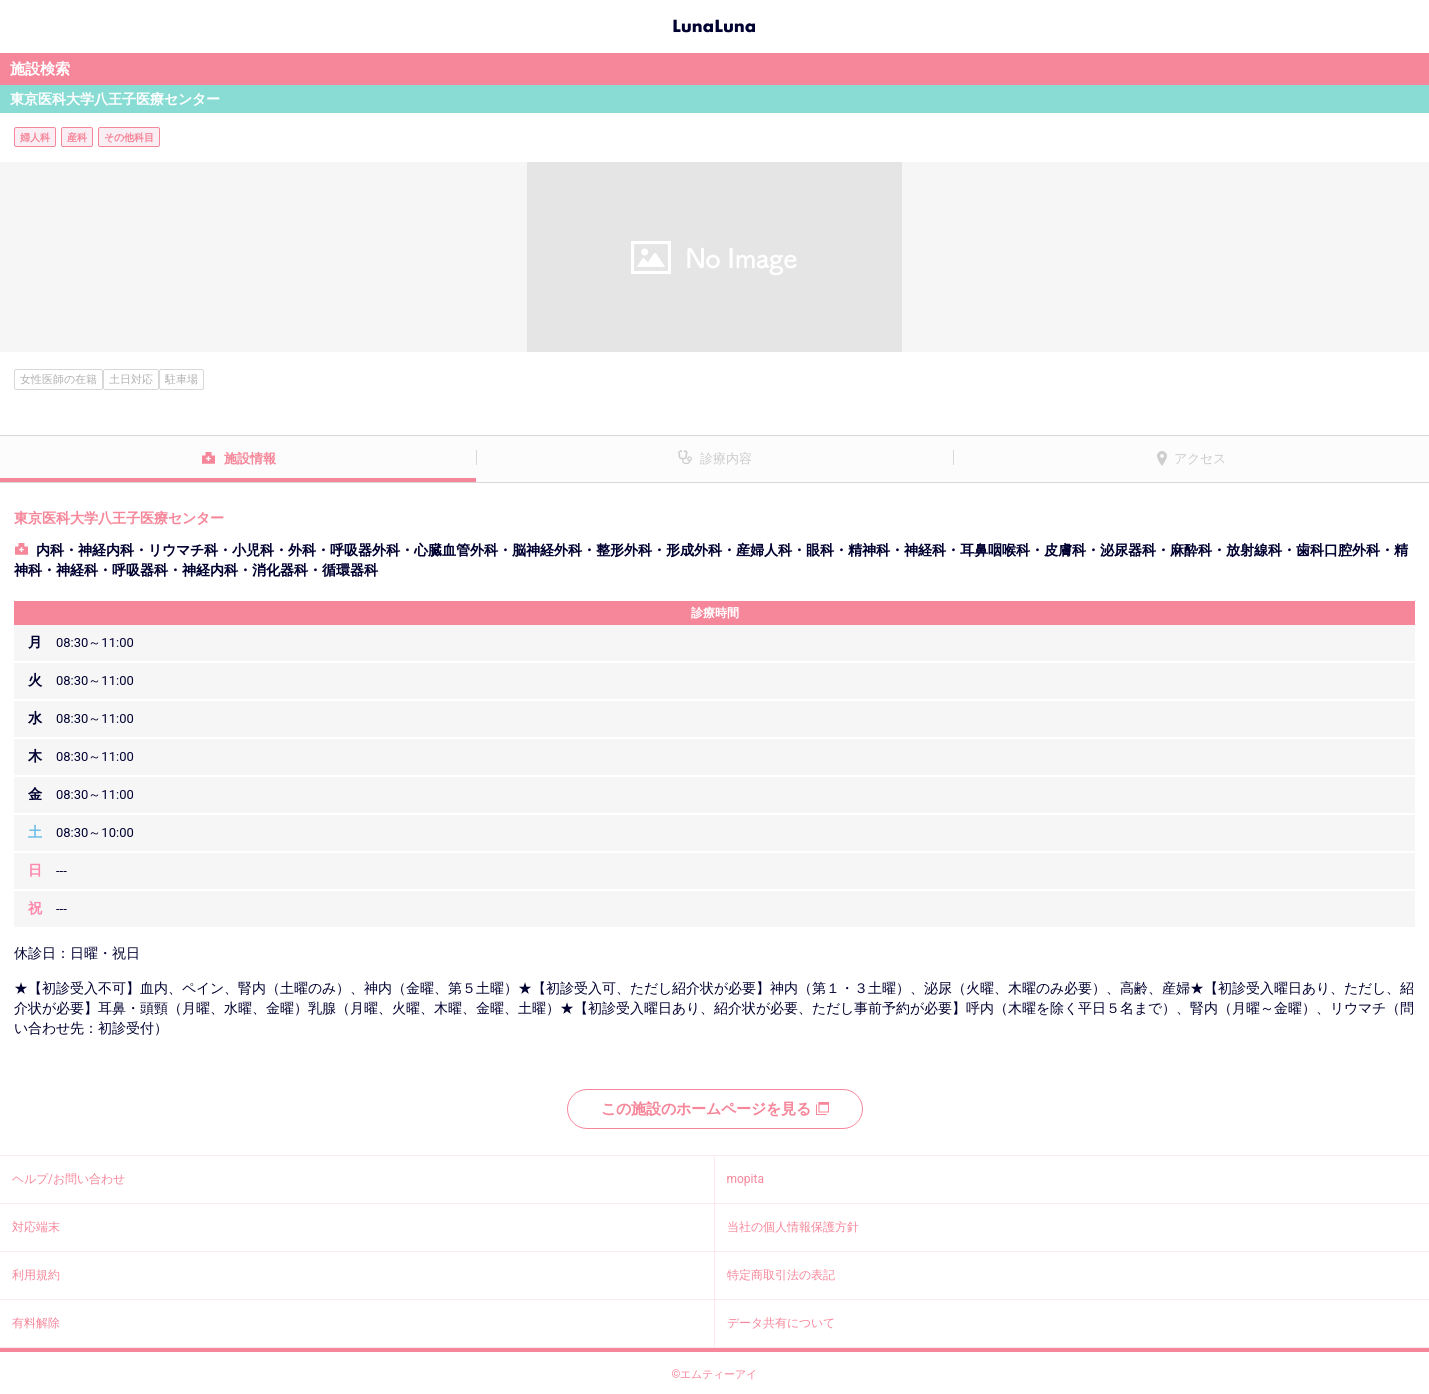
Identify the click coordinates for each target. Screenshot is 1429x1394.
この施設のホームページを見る (715, 1109)
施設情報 (250, 458)
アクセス (1200, 458)
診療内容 (726, 458)
